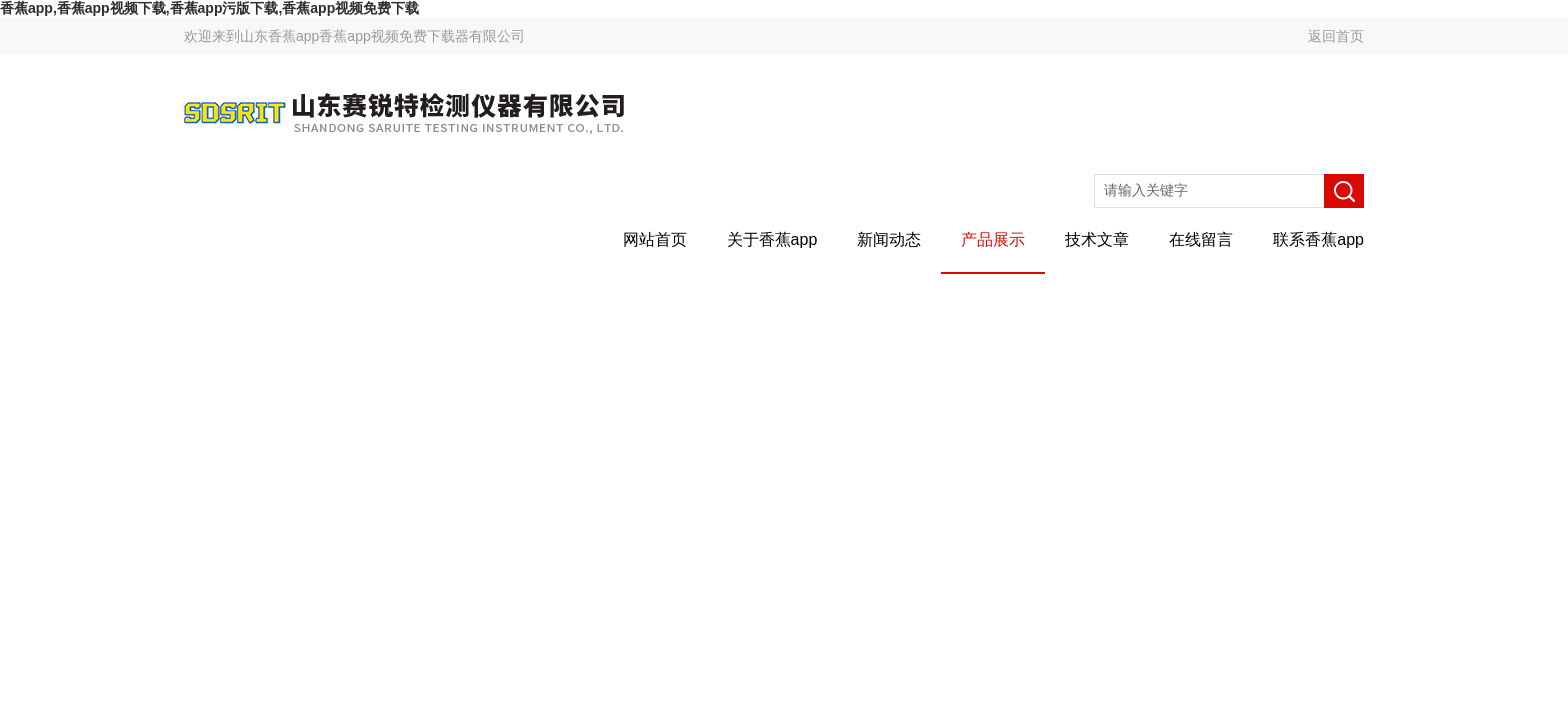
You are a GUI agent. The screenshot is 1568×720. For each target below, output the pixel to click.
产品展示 (993, 239)
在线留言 (1201, 239)
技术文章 (1097, 239)
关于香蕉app (772, 239)
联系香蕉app (1318, 239)
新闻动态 (889, 239)
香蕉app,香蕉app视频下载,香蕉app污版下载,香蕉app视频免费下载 (209, 8)
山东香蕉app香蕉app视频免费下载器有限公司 (382, 36)
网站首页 (655, 239)
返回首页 (1336, 36)
